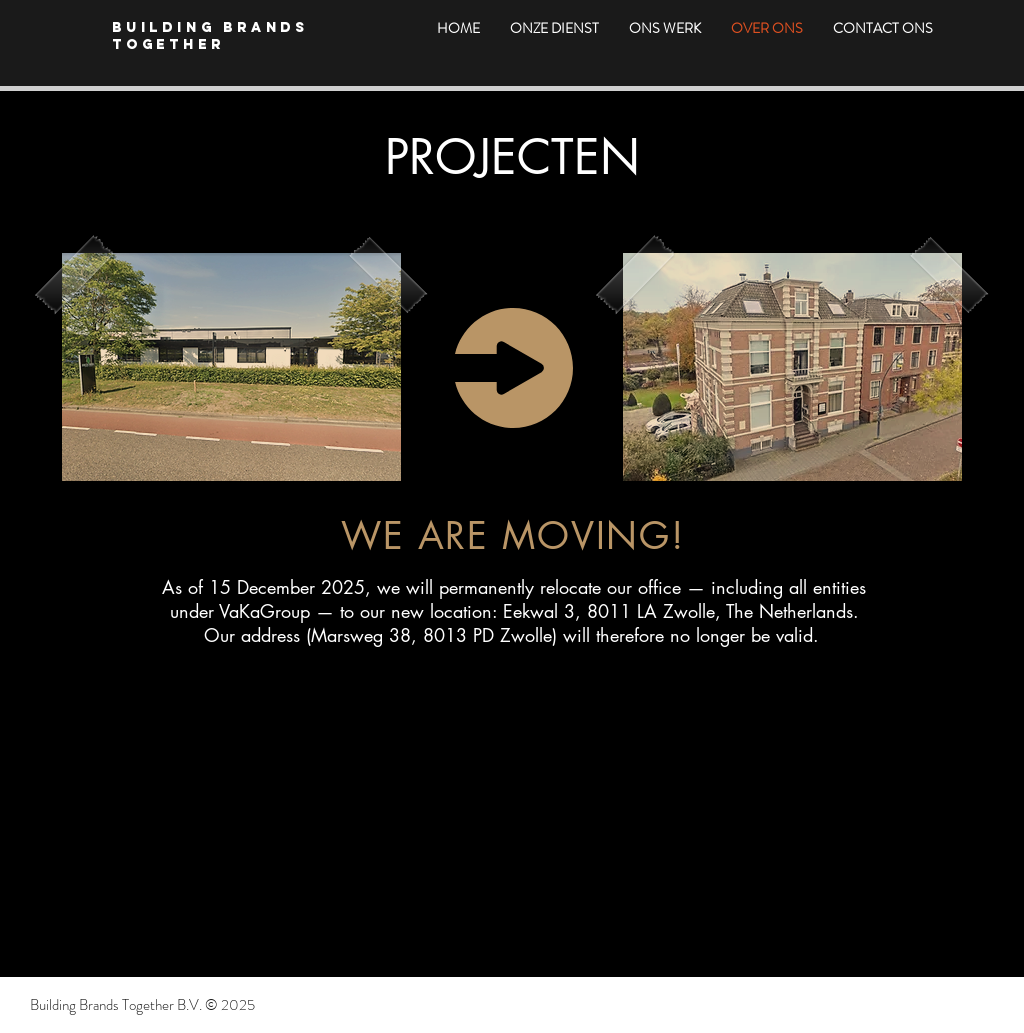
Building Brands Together (210, 36)
